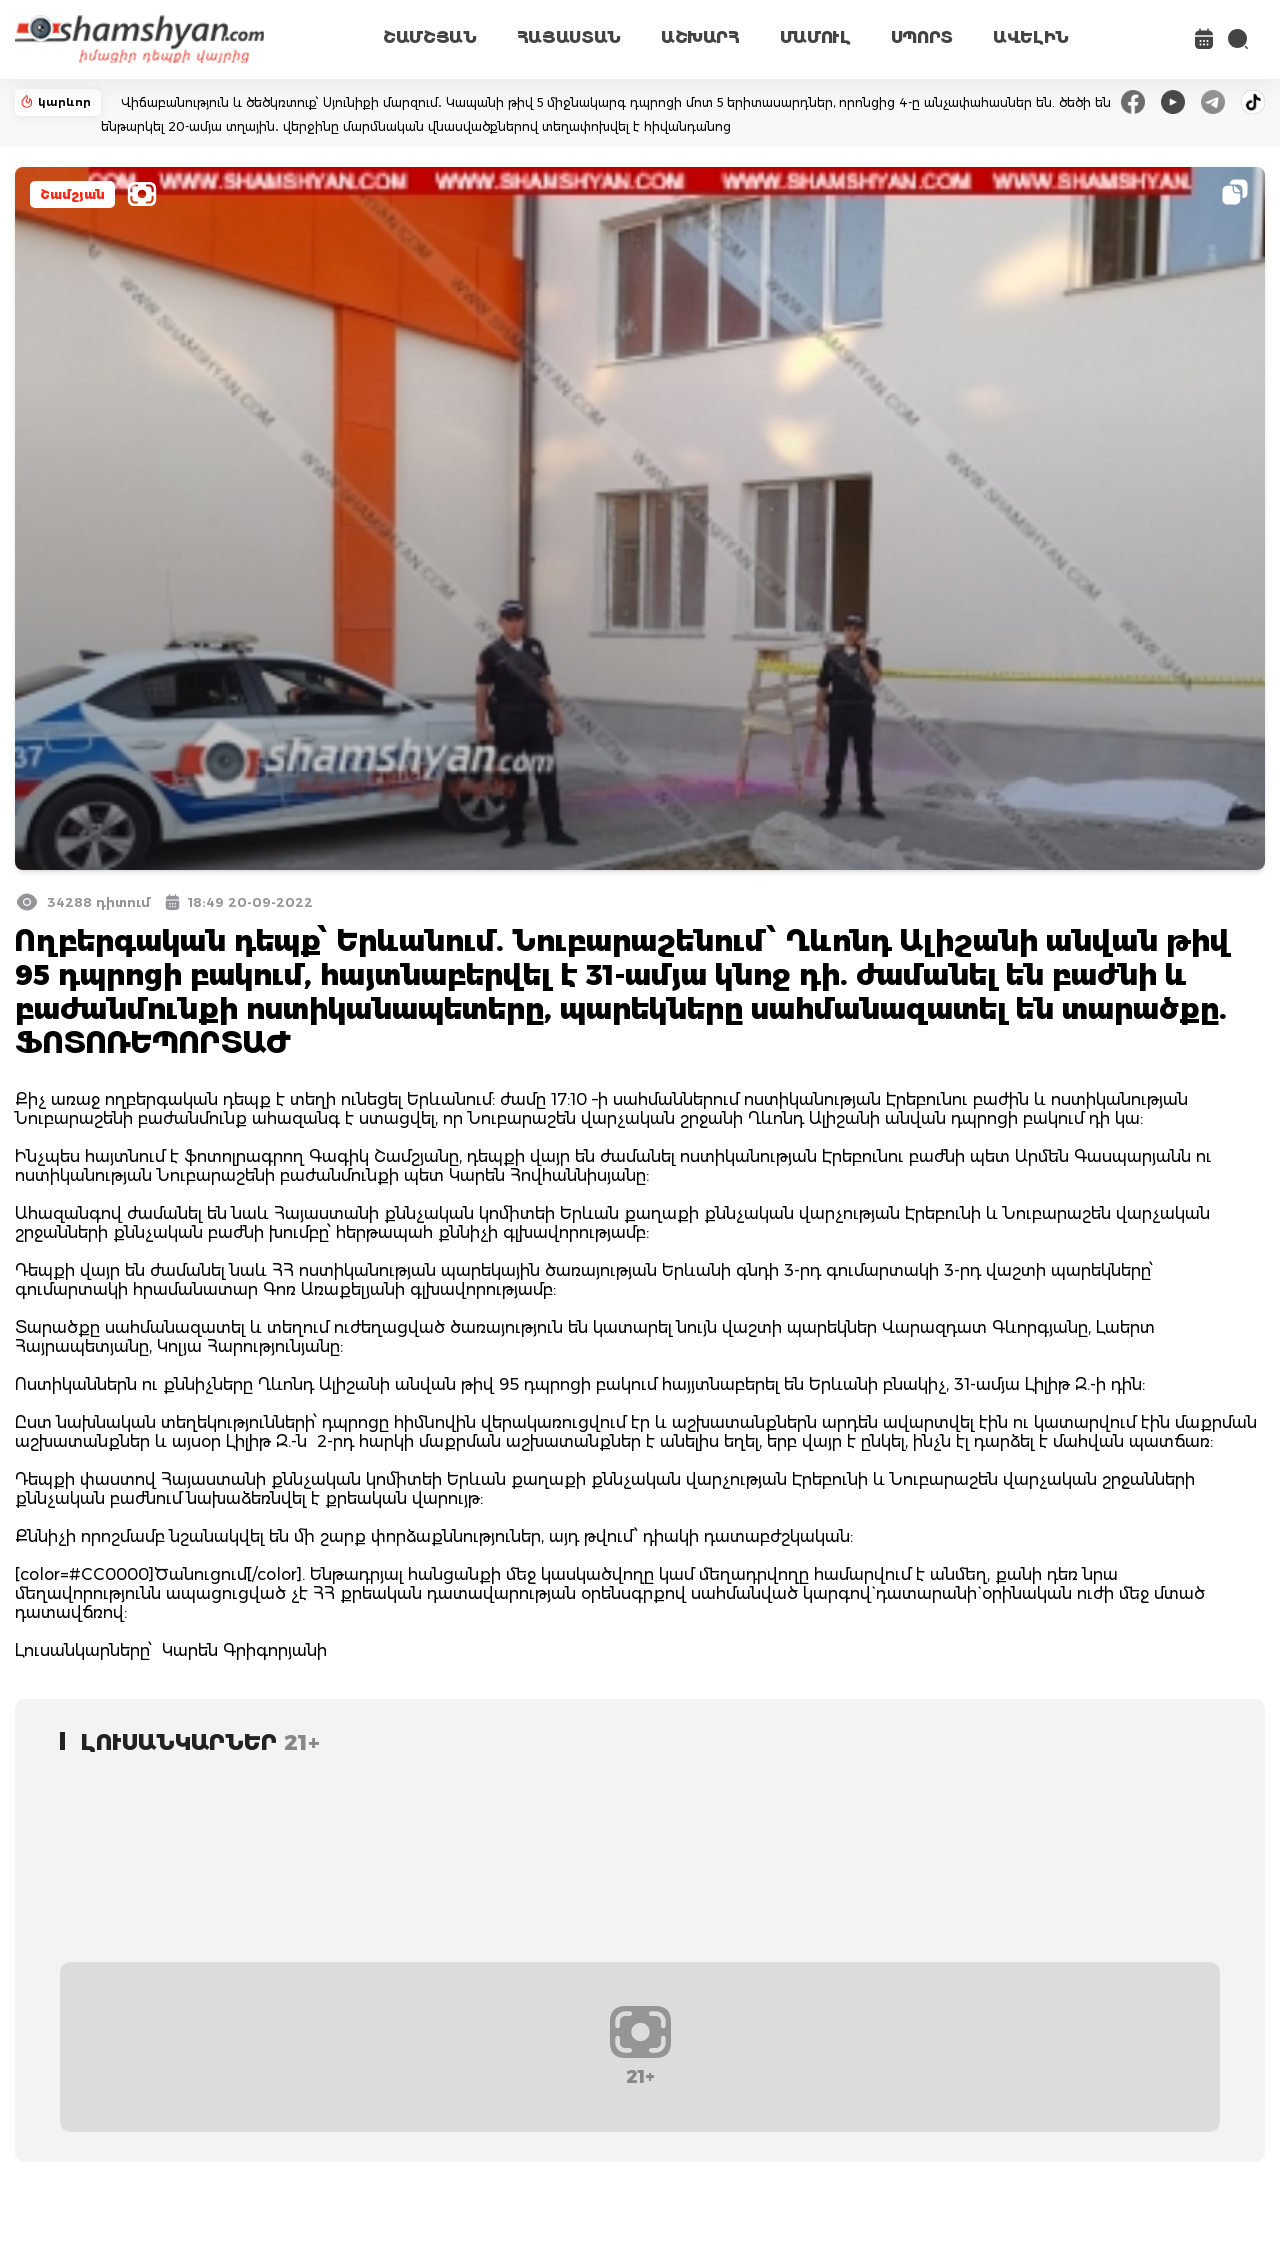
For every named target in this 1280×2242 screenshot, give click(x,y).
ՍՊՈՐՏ (922, 37)
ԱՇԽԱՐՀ (700, 37)
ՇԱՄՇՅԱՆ (430, 37)
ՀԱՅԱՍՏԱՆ (569, 37)
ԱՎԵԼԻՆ (1031, 37)
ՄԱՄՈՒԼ (815, 37)
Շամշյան (72, 194)
